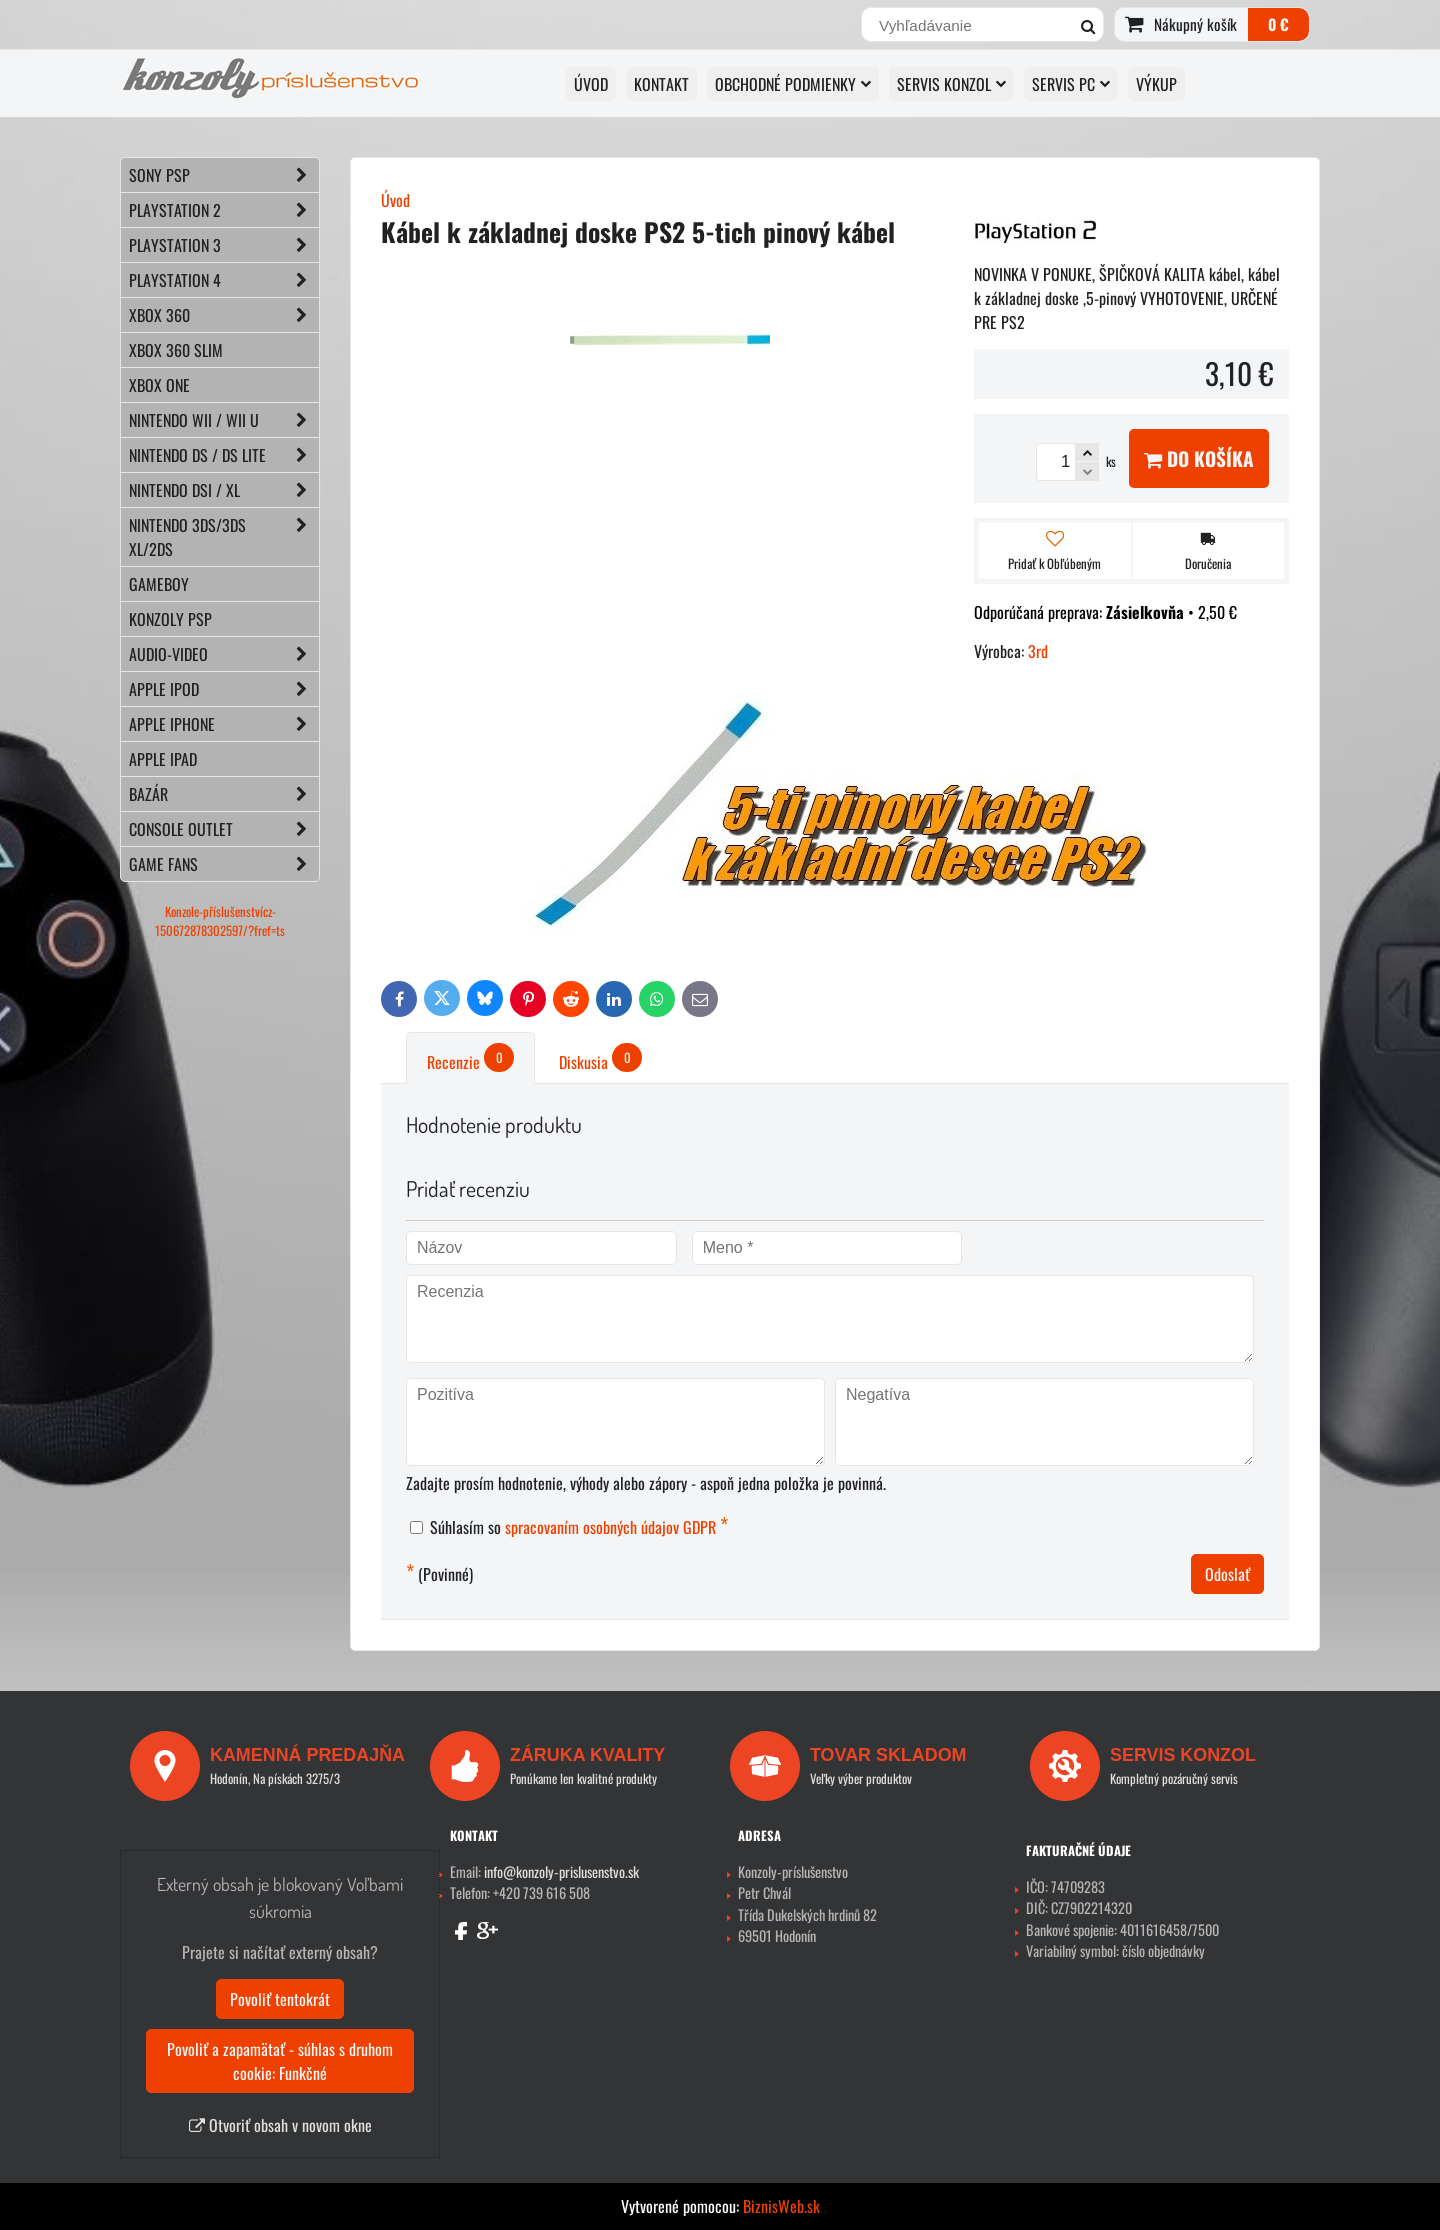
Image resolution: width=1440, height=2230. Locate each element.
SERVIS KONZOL (951, 84)
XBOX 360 (224, 315)
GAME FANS (224, 864)
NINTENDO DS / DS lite (224, 455)
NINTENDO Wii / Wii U (224, 420)
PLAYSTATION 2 (224, 210)
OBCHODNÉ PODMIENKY (793, 84)
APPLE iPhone (224, 724)
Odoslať (1227, 1574)
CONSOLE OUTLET (224, 829)
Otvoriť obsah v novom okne (280, 2125)
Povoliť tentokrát (280, 1999)
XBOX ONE (159, 385)
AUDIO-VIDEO (224, 654)
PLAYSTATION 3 (224, 245)
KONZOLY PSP (170, 619)
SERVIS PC (1071, 84)
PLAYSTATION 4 (224, 280)
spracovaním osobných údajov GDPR (610, 1527)
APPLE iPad (163, 759)
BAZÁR (224, 794)
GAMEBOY (159, 584)
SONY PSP (224, 175)
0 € (1278, 24)
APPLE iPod (224, 689)
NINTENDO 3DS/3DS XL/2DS (224, 537)
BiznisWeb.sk (781, 2206)
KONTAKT (661, 84)
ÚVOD (591, 84)
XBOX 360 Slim (176, 350)
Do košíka (1199, 458)
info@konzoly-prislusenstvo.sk (561, 1871)
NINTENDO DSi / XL (224, 490)
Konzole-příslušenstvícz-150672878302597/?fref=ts (220, 921)
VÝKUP (1156, 84)
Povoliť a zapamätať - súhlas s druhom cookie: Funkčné (280, 2061)
